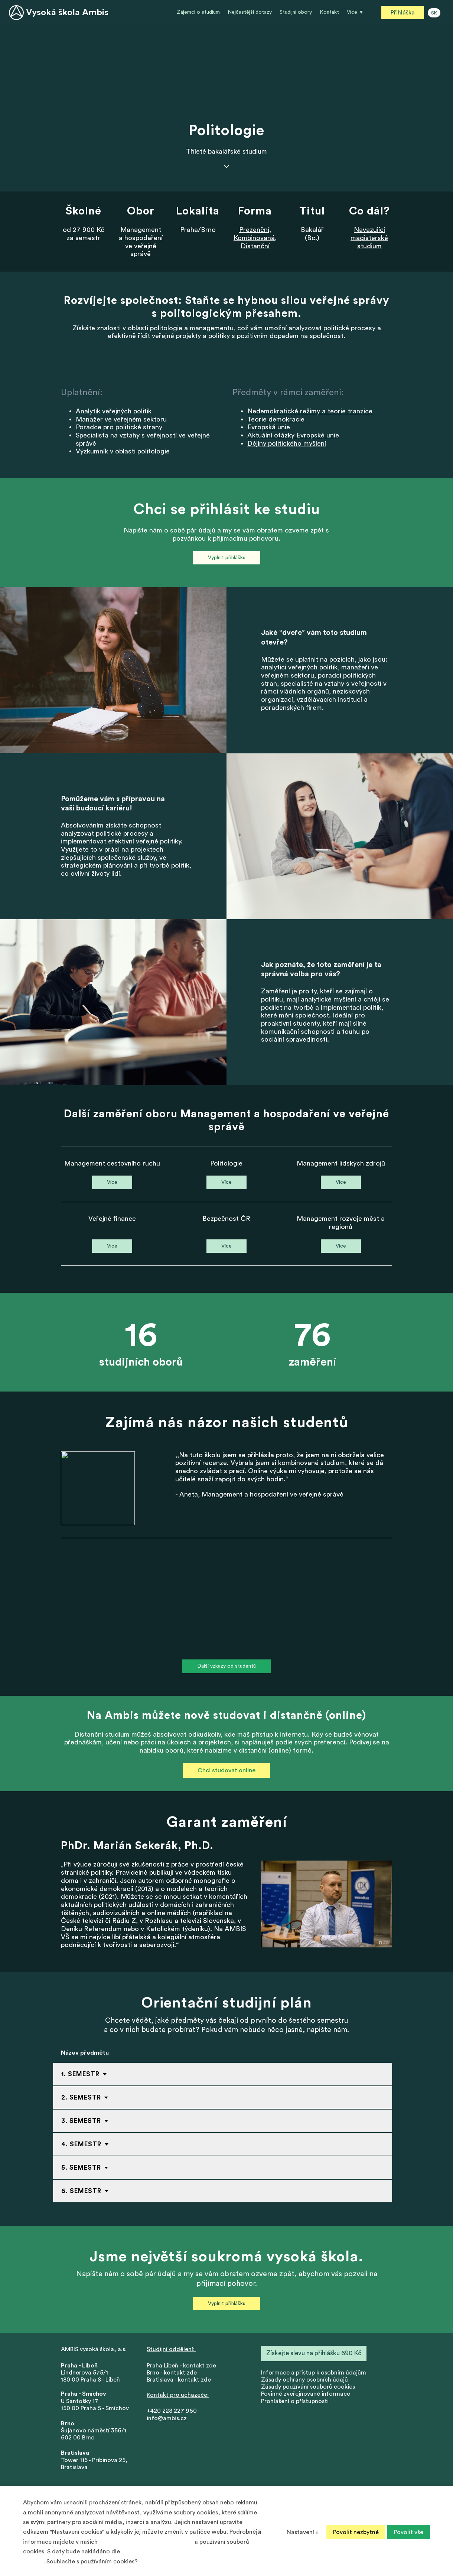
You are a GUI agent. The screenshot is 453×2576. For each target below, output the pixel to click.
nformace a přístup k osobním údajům (314, 2377)
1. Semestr (80, 2078)
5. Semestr (81, 2172)
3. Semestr (81, 2125)
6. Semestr (81, 2195)
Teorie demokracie (275, 420)
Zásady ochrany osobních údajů (304, 2384)
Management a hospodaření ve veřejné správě (272, 1497)
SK (434, 13)
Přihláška (403, 13)
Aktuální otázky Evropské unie (293, 436)
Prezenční (254, 230)
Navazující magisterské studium (369, 238)
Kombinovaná (254, 238)
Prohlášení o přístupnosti (295, 2406)
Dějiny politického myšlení (286, 444)
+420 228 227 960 (172, 2416)
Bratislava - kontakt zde (179, 2384)
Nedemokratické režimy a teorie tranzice (309, 412)
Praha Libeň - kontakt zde (183, 2370)
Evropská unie (268, 428)
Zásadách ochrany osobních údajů (146, 2542)
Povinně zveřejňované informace (305, 2399)
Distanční (255, 246)
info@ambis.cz (167, 2423)
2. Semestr (81, 2101)
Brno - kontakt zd (170, 2377)
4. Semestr (81, 2148)
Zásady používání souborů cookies (308, 2392)
